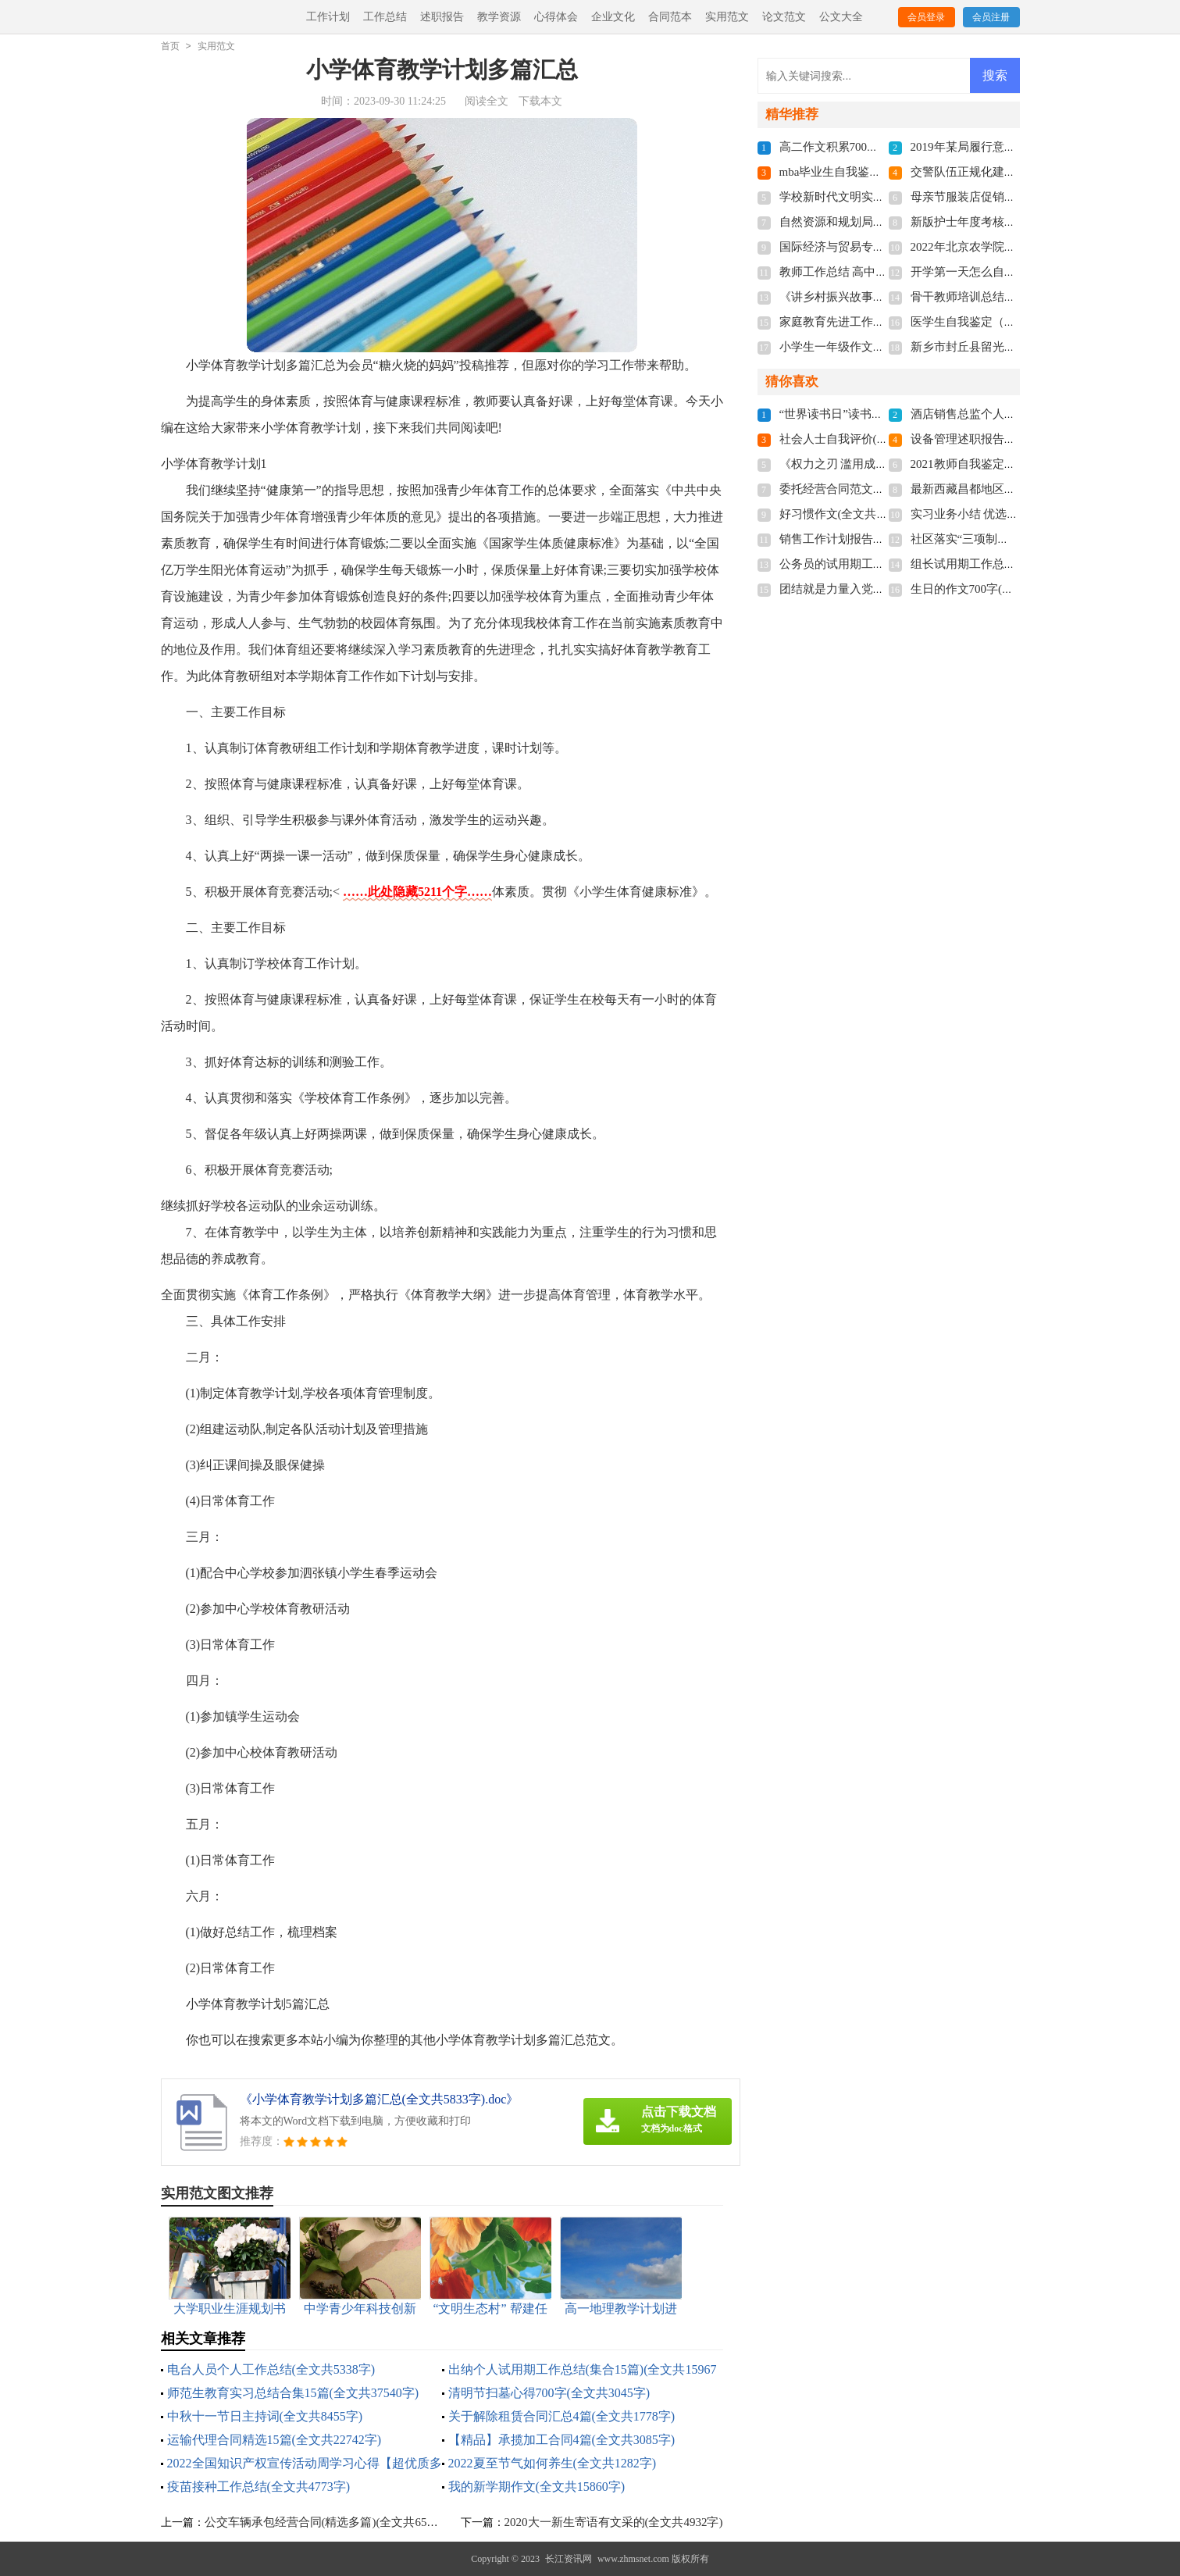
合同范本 (670, 17)
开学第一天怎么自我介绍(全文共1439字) (1014, 272)
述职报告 (442, 17)
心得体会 (556, 17)
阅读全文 (486, 101)
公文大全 (841, 17)
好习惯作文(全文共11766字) (850, 514)
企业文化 (613, 17)
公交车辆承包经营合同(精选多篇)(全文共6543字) (330, 2522)
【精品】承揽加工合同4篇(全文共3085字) (562, 2439)
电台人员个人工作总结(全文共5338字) (271, 2369)
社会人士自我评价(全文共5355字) (865, 439)
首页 (170, 46)
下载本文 (540, 101)
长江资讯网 (568, 2558)
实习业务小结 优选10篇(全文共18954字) (1012, 514)
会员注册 (991, 17)
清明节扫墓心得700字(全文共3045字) (549, 2392)
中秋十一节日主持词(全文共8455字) (265, 2416)
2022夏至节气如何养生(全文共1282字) (552, 2463)
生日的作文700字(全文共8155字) (994, 589)
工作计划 (328, 17)
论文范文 (784, 17)
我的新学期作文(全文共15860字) (537, 2486)
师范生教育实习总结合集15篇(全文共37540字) (293, 2392)
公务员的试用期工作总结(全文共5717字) (882, 564)
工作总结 (385, 17)
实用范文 (727, 17)
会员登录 (926, 17)
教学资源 (499, 17)
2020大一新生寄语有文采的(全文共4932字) (613, 2522)
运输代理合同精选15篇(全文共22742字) (274, 2439)
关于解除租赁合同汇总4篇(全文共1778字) (562, 2416)
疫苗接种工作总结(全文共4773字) (259, 2486)
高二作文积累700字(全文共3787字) (868, 147)
